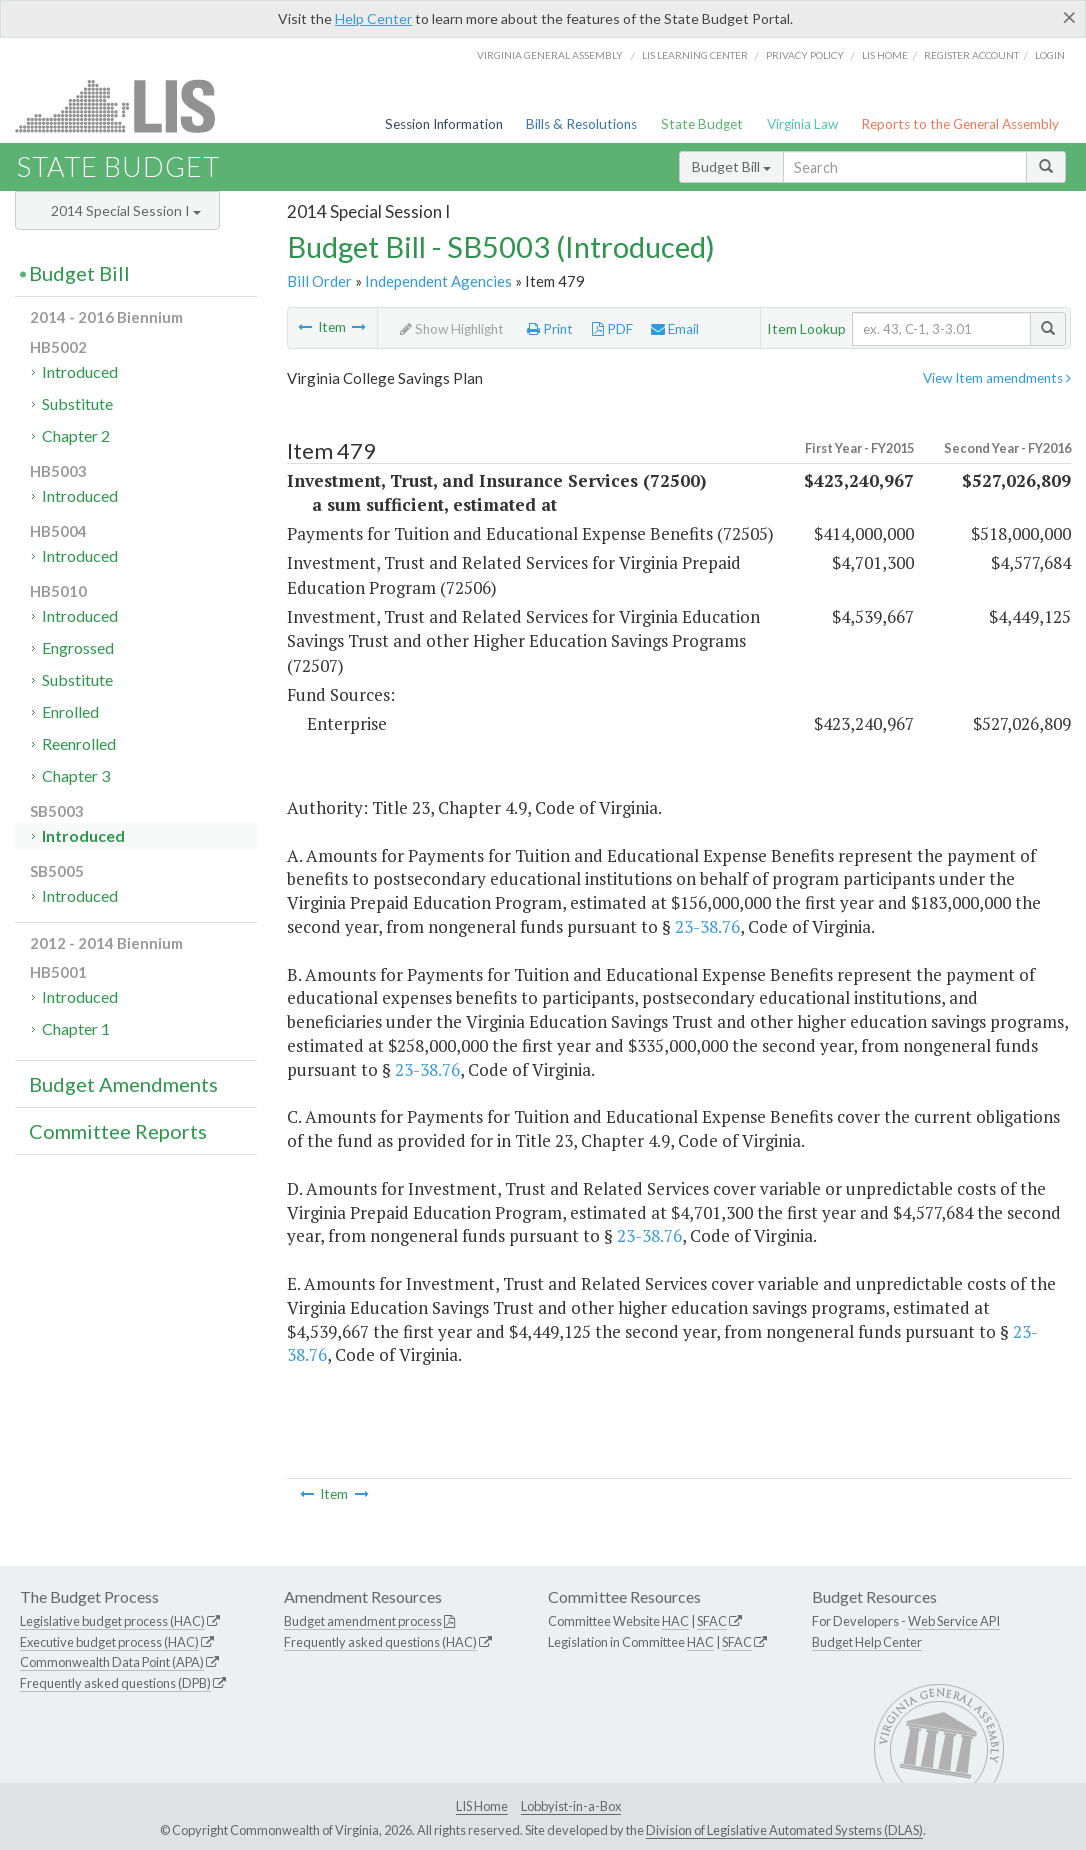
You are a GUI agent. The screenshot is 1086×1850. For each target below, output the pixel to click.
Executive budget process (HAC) (109, 1642)
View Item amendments (997, 378)
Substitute (77, 403)
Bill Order (319, 281)
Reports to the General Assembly (960, 124)
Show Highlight (452, 329)
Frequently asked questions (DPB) (115, 1683)
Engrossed (78, 647)
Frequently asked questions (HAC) (380, 1642)
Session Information (444, 124)
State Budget (702, 124)
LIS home (885, 55)
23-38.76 (707, 926)
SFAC (712, 1621)
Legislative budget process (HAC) (112, 1621)
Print (550, 329)
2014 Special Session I (126, 210)
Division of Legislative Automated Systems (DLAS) (784, 1830)
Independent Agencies (438, 281)
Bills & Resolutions (581, 124)
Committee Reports (118, 1131)
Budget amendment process (363, 1621)
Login (1050, 55)
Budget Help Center (867, 1642)
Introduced (80, 371)
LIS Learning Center (695, 55)
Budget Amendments (123, 1084)
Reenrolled (79, 743)
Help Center (373, 18)
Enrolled (70, 711)
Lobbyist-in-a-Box (571, 1806)
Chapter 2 (76, 435)
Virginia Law (802, 124)
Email (675, 329)
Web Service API (954, 1621)
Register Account (971, 55)
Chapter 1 (76, 1028)
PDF (612, 329)
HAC (675, 1621)
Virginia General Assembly (550, 55)
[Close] (1069, 17)
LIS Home (482, 1806)
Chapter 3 (76, 775)
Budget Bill (731, 166)
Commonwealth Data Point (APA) (112, 1662)
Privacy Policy (805, 55)
